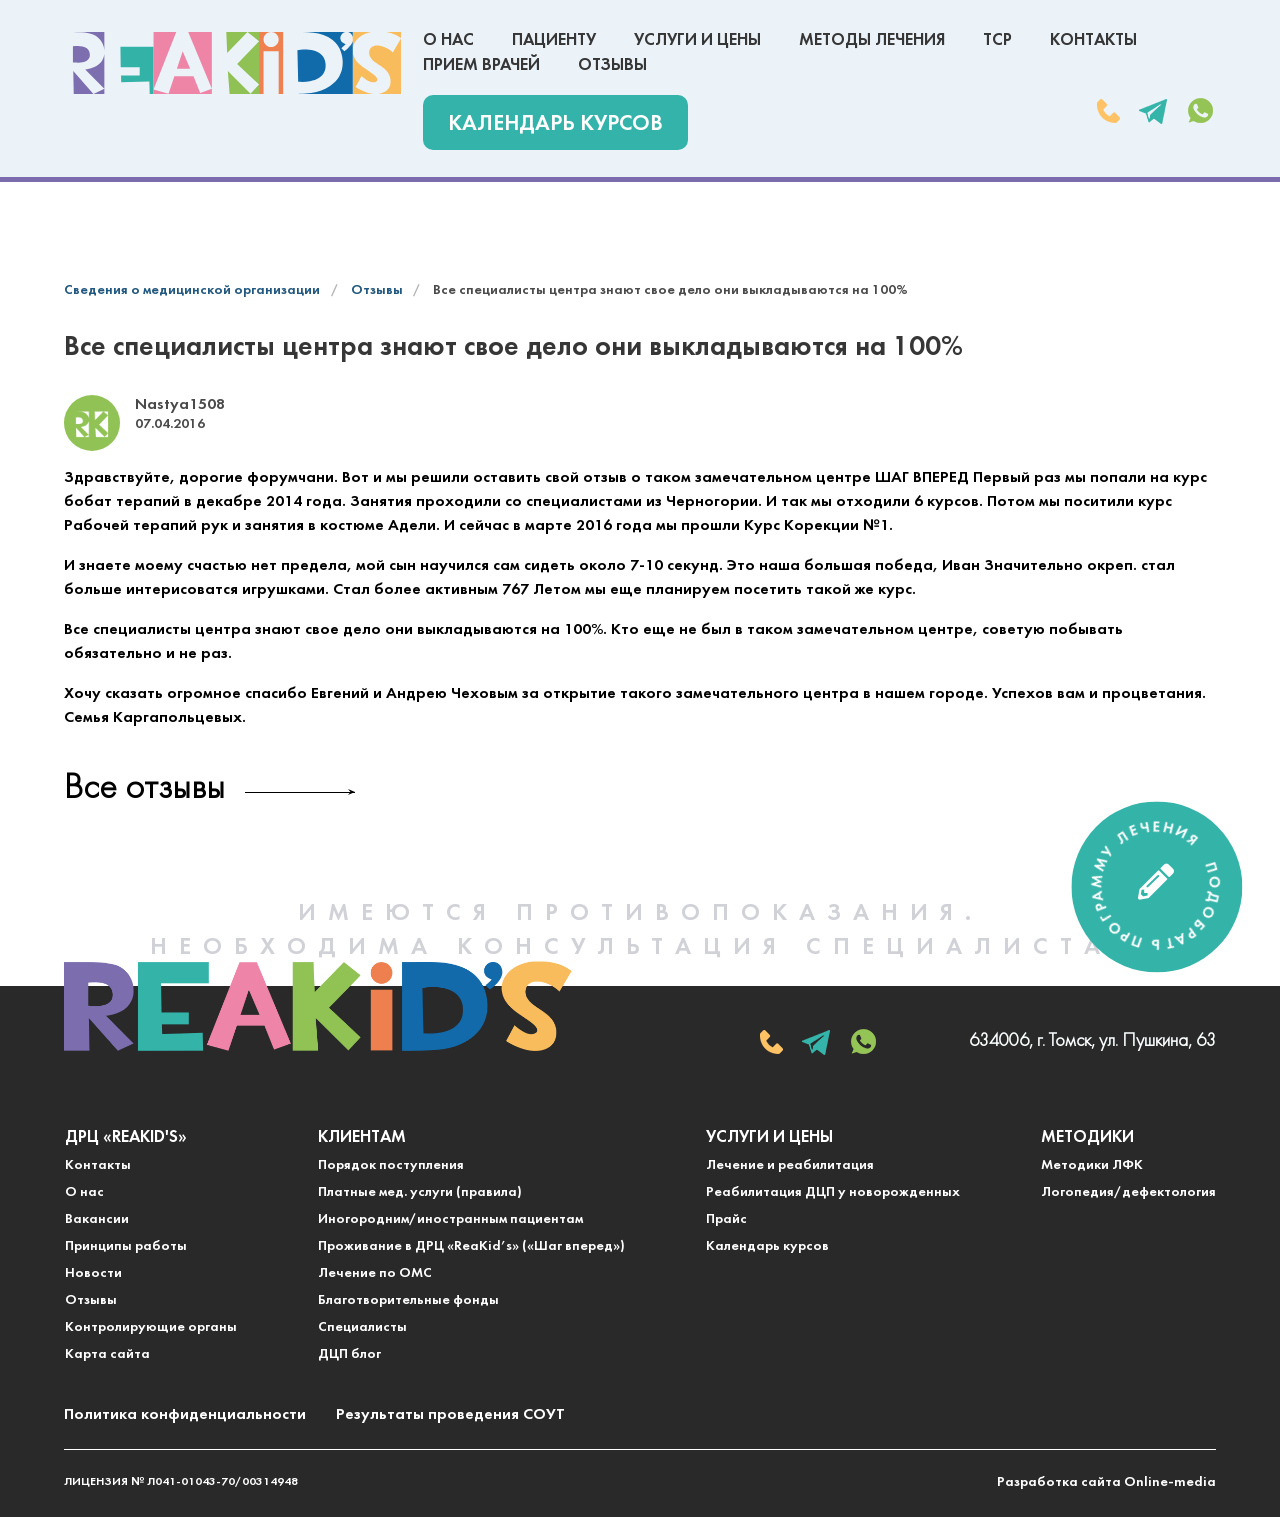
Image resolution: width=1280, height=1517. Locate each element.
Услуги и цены (697, 40)
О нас (448, 40)
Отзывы (612, 65)
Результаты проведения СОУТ (450, 1415)
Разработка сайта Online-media (1106, 1482)
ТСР (997, 40)
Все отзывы (144, 789)
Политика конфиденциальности (185, 1415)
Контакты (1093, 40)
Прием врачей (481, 65)
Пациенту (554, 40)
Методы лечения (872, 40)
